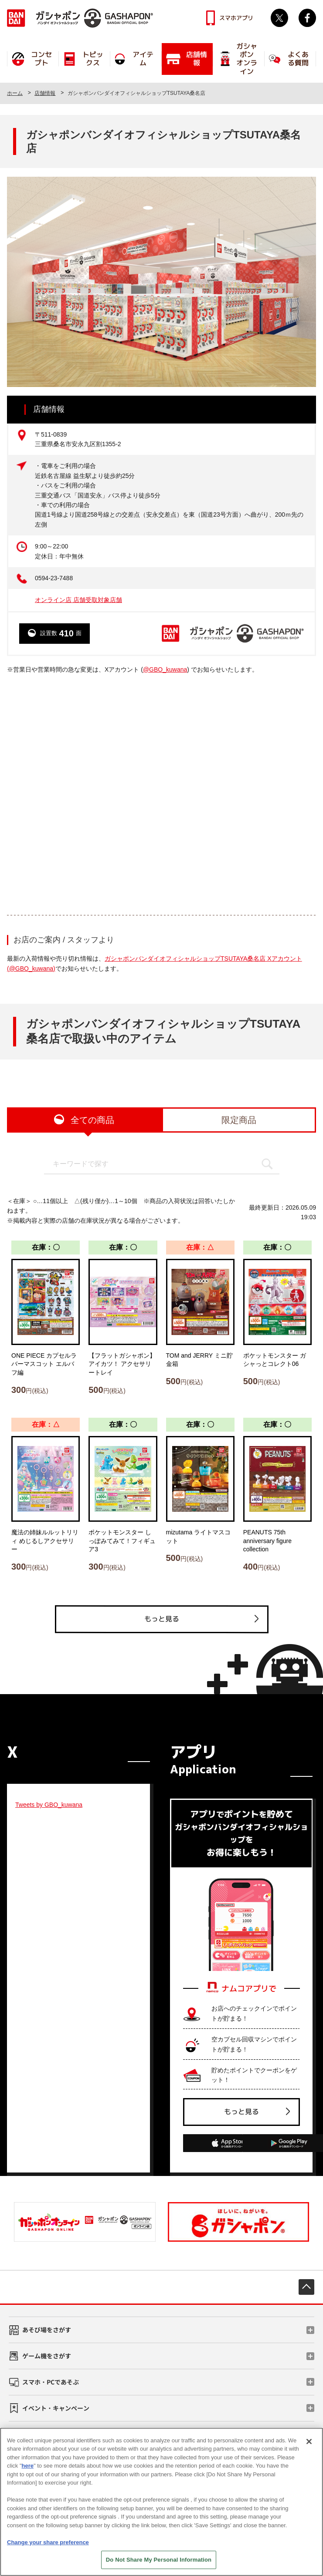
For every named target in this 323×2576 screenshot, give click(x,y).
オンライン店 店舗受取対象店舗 (78, 599)
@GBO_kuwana (165, 669)
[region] (161, 2502)
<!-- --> (161, 794)
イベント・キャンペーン (55, 2408)
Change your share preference (48, 2542)
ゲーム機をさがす (46, 2355)
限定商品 (238, 1120)
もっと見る (161, 1619)
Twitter (279, 18)
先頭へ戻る (306, 2287)
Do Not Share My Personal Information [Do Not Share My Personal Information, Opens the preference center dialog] (158, 2559)
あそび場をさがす (46, 2329)
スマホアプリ (236, 18)
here (28, 2465)
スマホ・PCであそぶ (50, 2382)
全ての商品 (92, 1120)
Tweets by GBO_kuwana (48, 1804)
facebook (307, 18)
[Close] (309, 2441)
